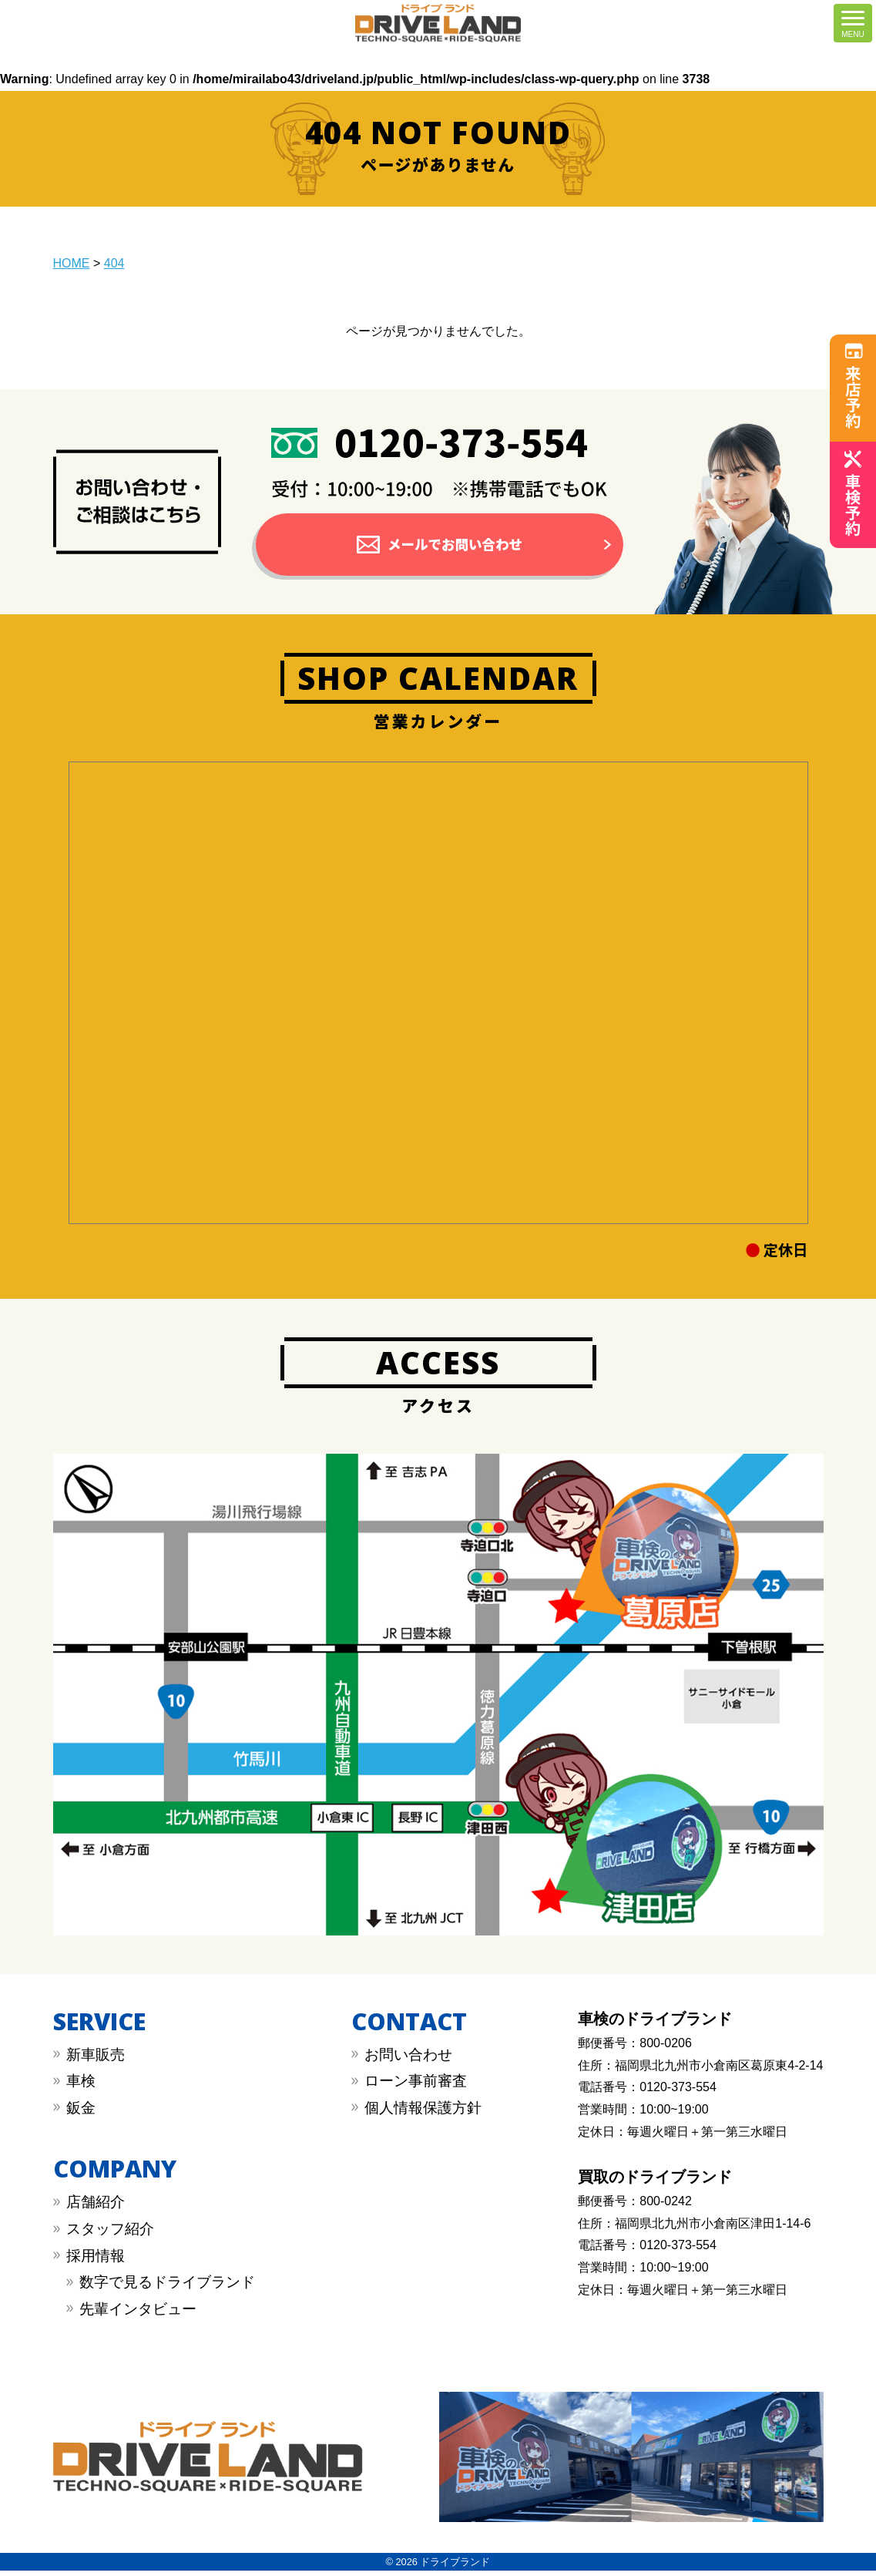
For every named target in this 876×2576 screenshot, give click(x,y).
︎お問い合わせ (408, 2060)
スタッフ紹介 (110, 2234)
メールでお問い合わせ (454, 546)
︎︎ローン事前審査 (415, 2086)
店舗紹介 (95, 2207)
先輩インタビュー (137, 2313)
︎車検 (81, 2086)
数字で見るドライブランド (167, 2287)
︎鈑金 (81, 2113)
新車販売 (95, 2060)
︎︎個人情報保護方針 (423, 2113)
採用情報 (95, 2260)
